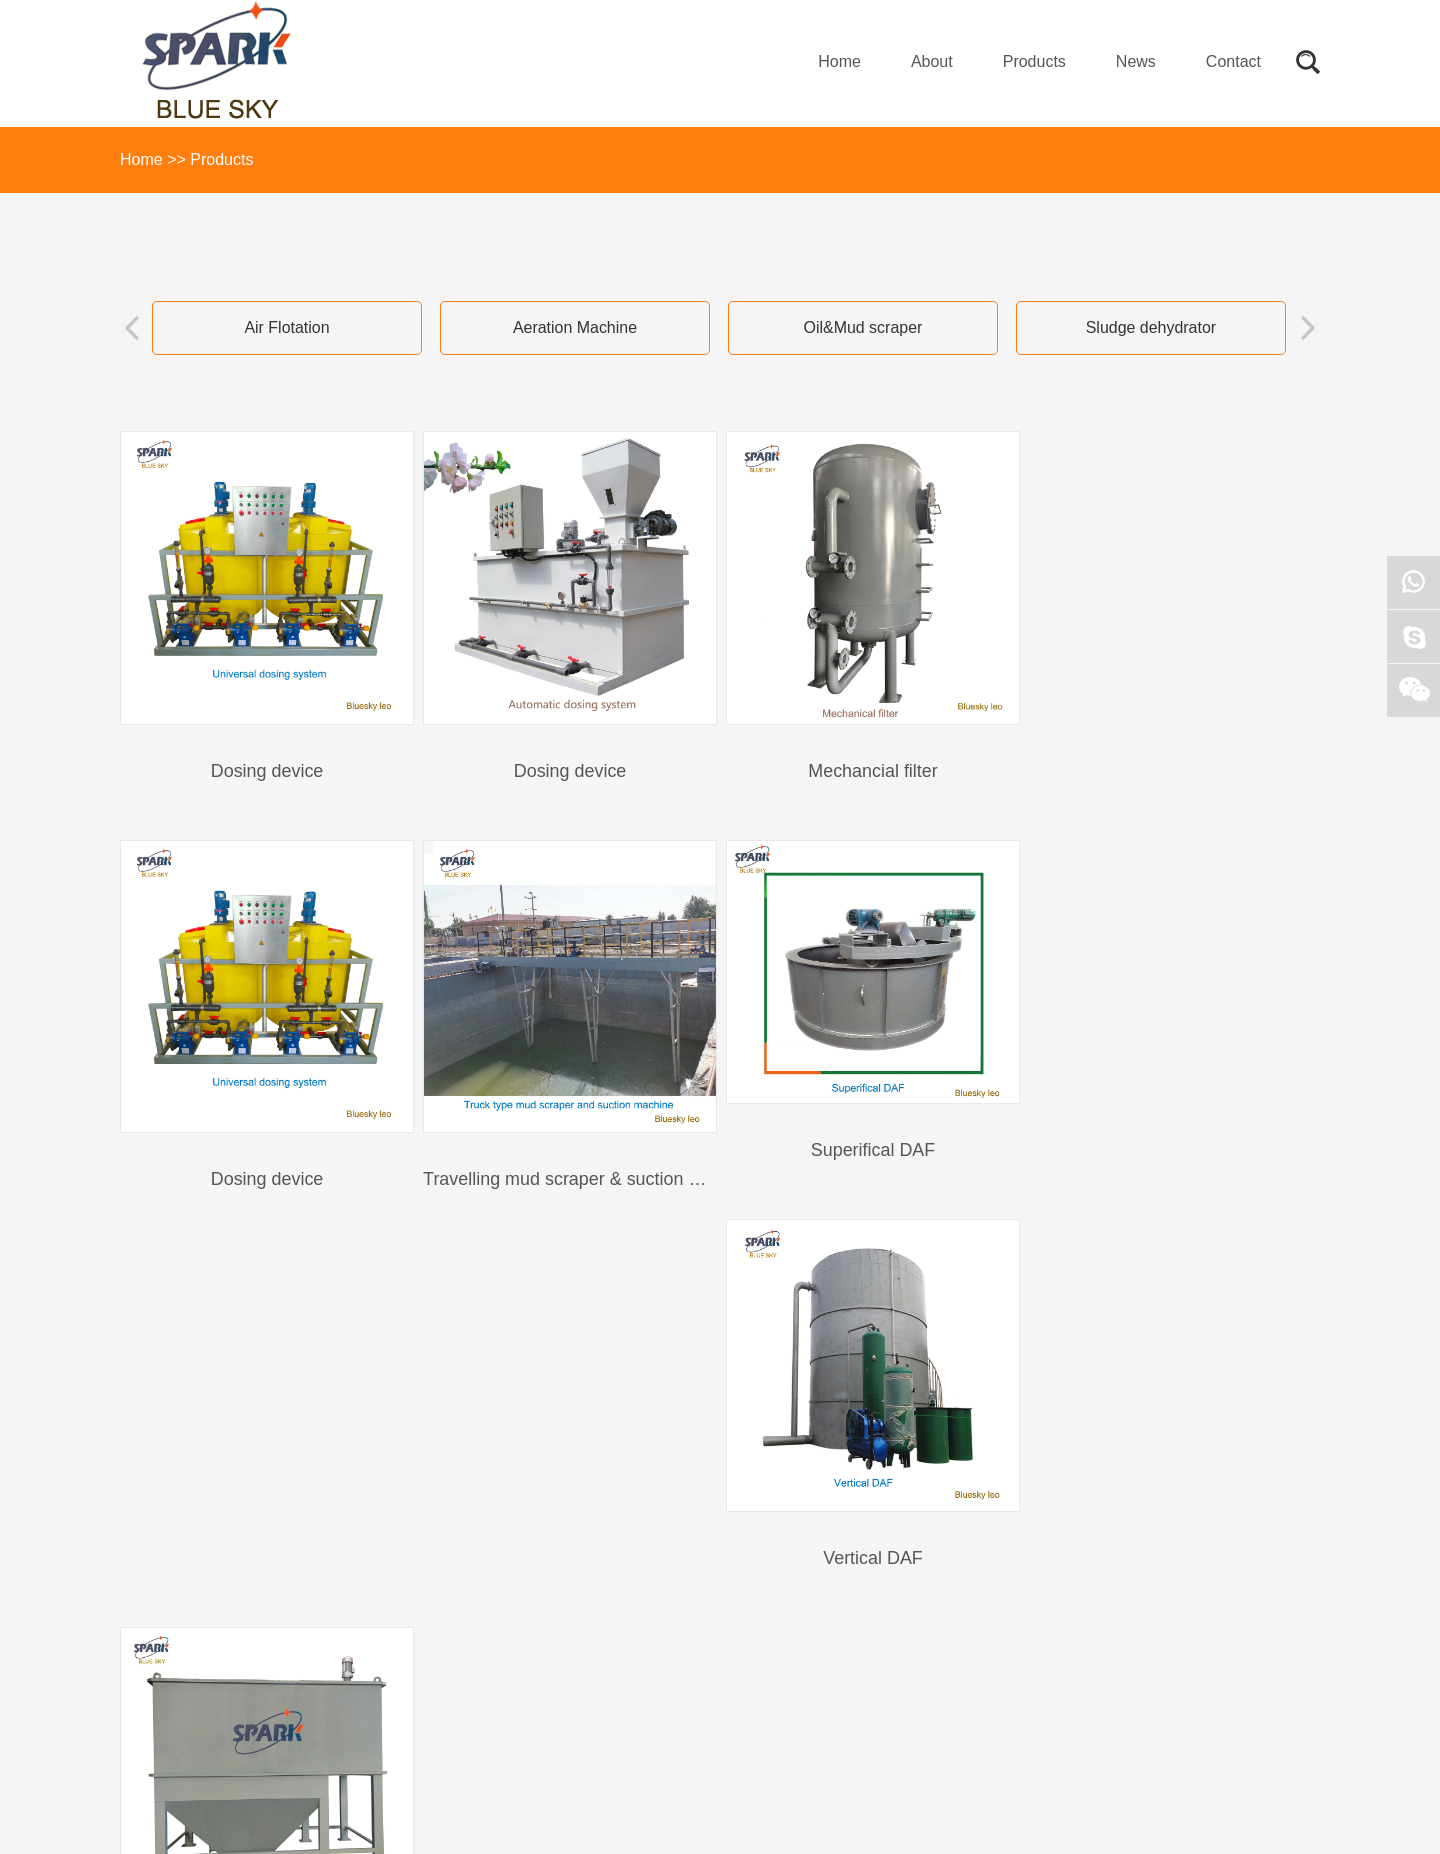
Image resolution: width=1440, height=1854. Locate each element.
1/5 (801, 1287)
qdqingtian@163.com (684, 1626)
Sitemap (145, 1815)
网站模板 (203, 1815)
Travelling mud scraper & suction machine (287, 1173)
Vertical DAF (864, 1173)
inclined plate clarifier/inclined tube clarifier (1187, 1173)
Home (839, 61)
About (932, 61)
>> (843, 1287)
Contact (1233, 61)
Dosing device (265, 768)
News (1136, 61)
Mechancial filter (864, 768)
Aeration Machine (575, 327)
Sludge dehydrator (1151, 327)
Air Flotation (286, 327)
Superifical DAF (564, 1144)
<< (597, 1287)
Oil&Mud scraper (862, 327)
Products (1034, 61)
